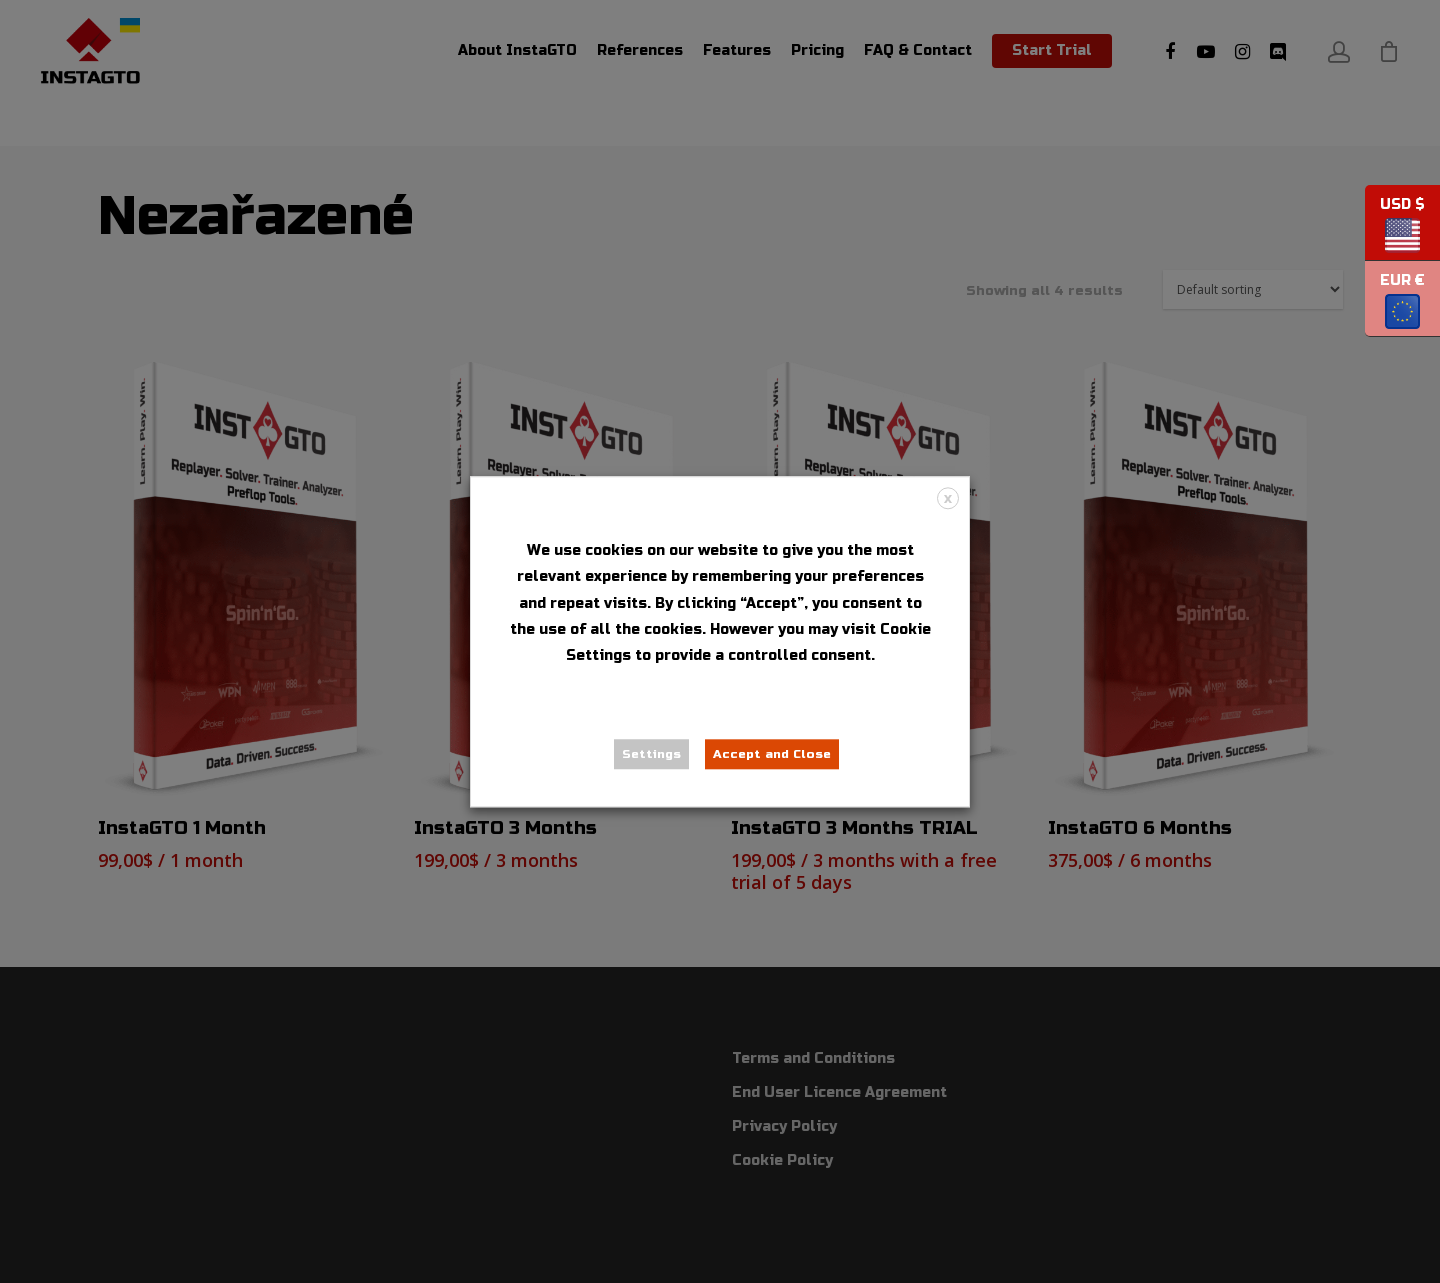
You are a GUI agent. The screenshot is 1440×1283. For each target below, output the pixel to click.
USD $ (1395, 228)
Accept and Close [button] (772, 754)
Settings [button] (651, 754)
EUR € (1395, 304)
